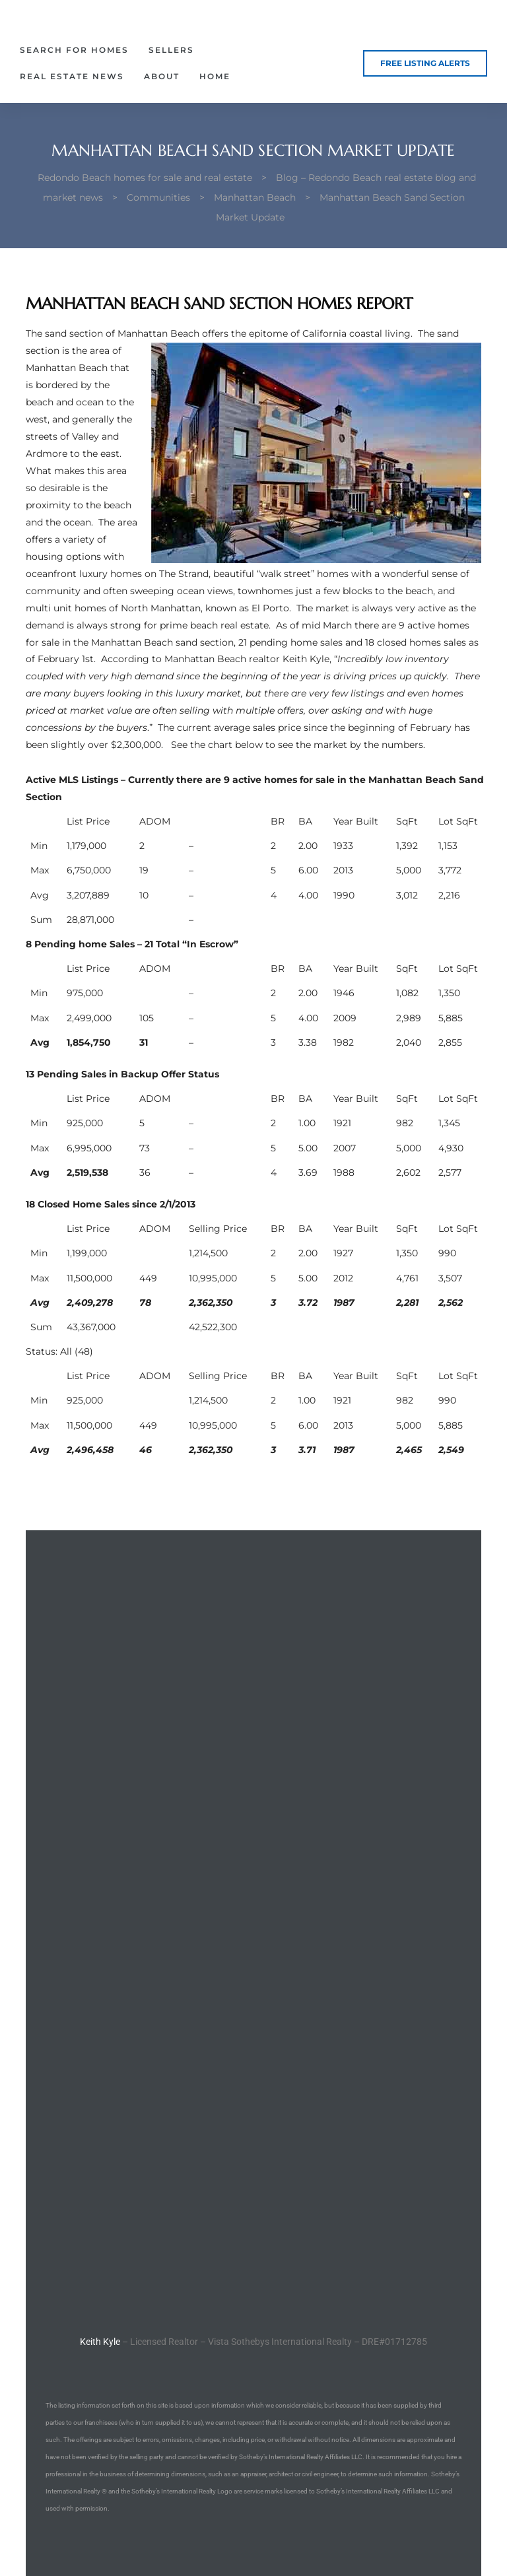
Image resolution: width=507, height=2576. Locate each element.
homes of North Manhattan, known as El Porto (182, 608)
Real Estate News (72, 76)
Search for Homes (74, 50)
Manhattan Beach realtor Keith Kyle (246, 659)
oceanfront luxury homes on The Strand (117, 574)
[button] (425, 63)
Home (214, 76)
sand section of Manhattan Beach (122, 333)
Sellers (171, 50)
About (162, 76)
